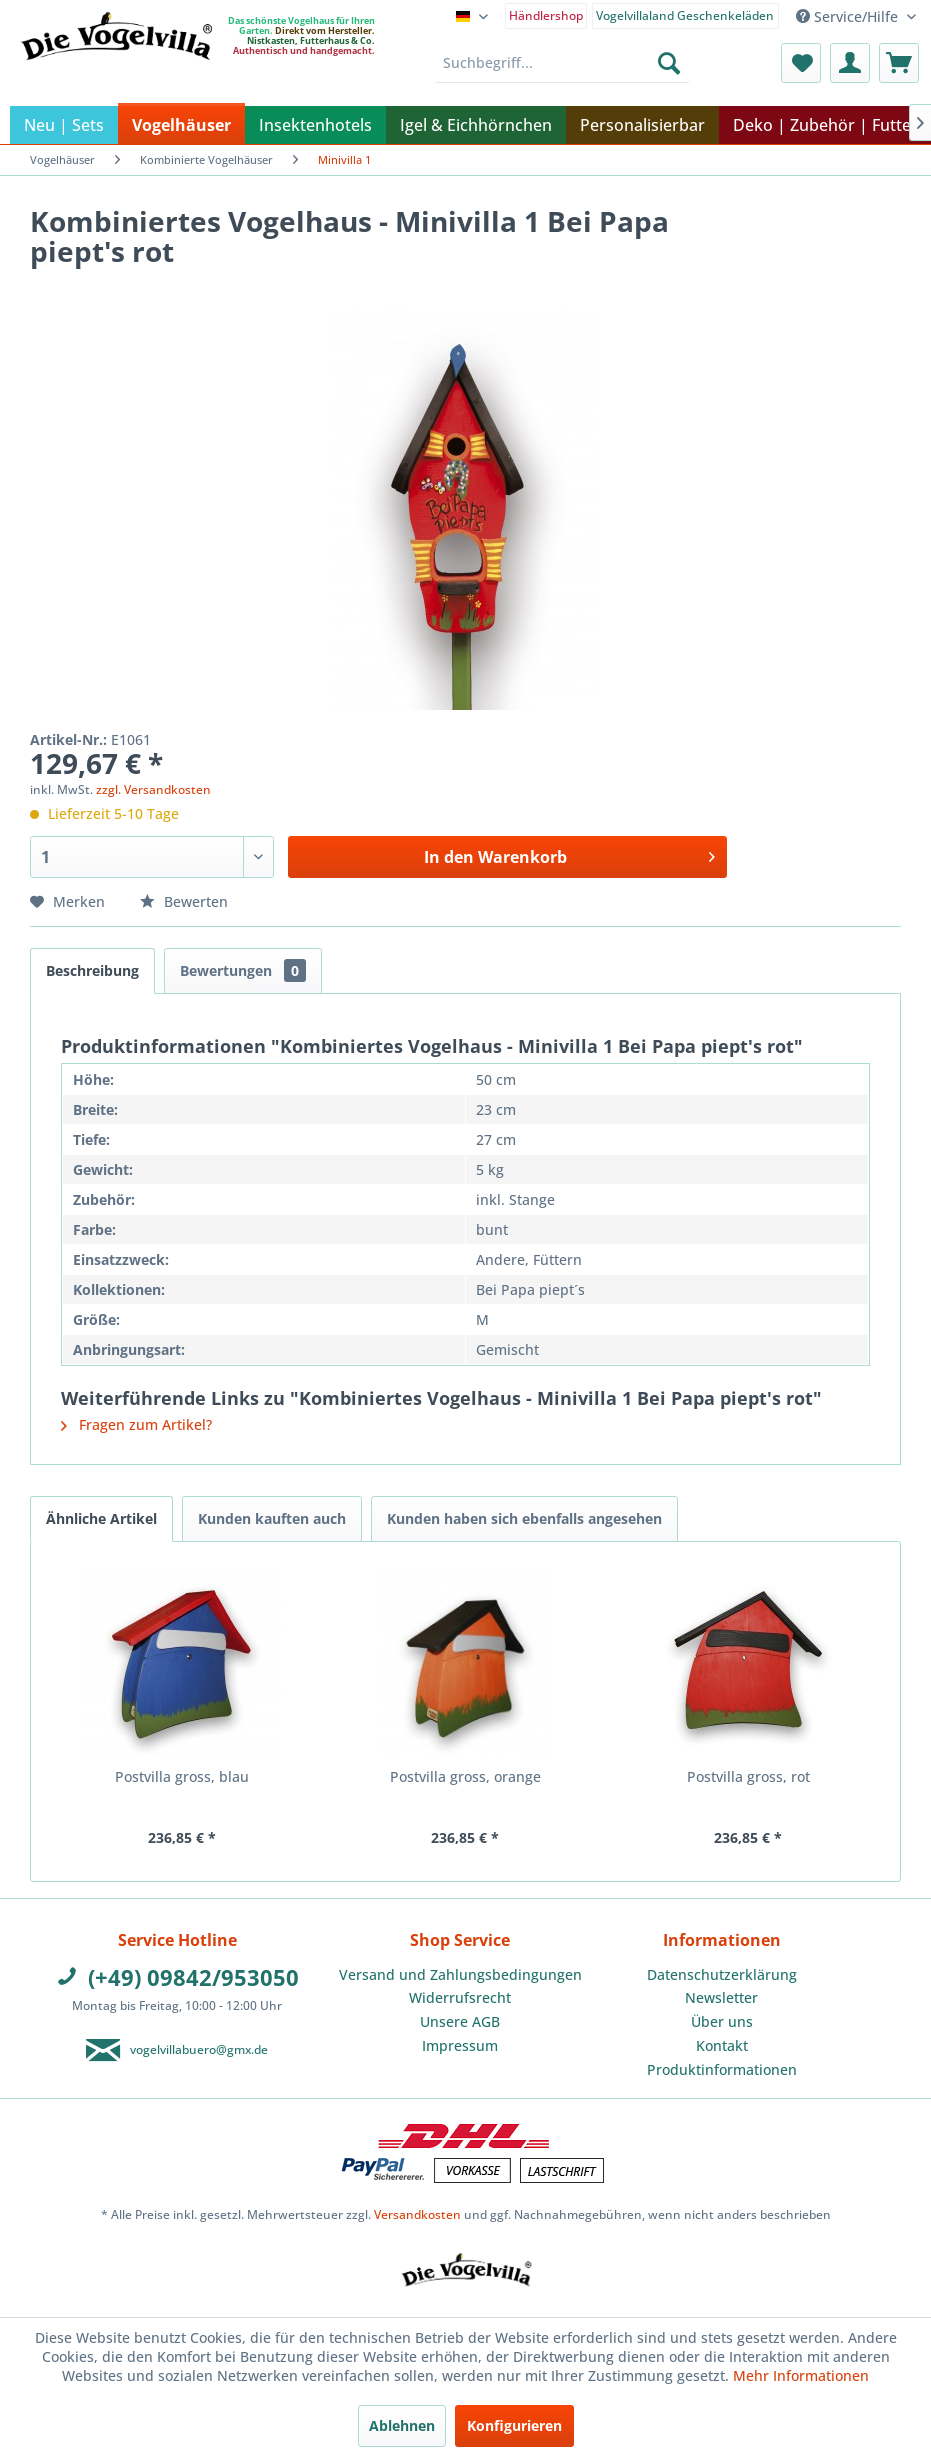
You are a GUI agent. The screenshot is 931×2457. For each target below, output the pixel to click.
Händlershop (546, 15)
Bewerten (184, 901)
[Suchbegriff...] (562, 63)
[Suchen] (669, 63)
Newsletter (721, 1997)
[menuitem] (546, 14)
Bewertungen (243, 970)
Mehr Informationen (801, 2375)
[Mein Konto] (850, 63)
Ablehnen (402, 2425)
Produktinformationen (722, 2069)
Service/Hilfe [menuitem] (849, 16)
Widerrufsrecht (460, 1997)
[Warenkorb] (899, 63)
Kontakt (722, 2045)
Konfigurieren (514, 2425)
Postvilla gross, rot (748, 1776)
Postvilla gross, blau (182, 1776)
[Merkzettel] (801, 63)
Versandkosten (417, 2214)
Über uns (722, 2021)
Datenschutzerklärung (722, 1974)
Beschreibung (92, 970)
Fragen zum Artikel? (136, 1424)
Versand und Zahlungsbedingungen (460, 1974)
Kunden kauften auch (272, 1518)
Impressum (460, 2045)
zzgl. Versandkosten (153, 789)
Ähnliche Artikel (101, 1518)
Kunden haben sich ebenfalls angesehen (524, 1518)
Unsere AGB (460, 2021)
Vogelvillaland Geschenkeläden (685, 15)
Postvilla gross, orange (465, 1776)
